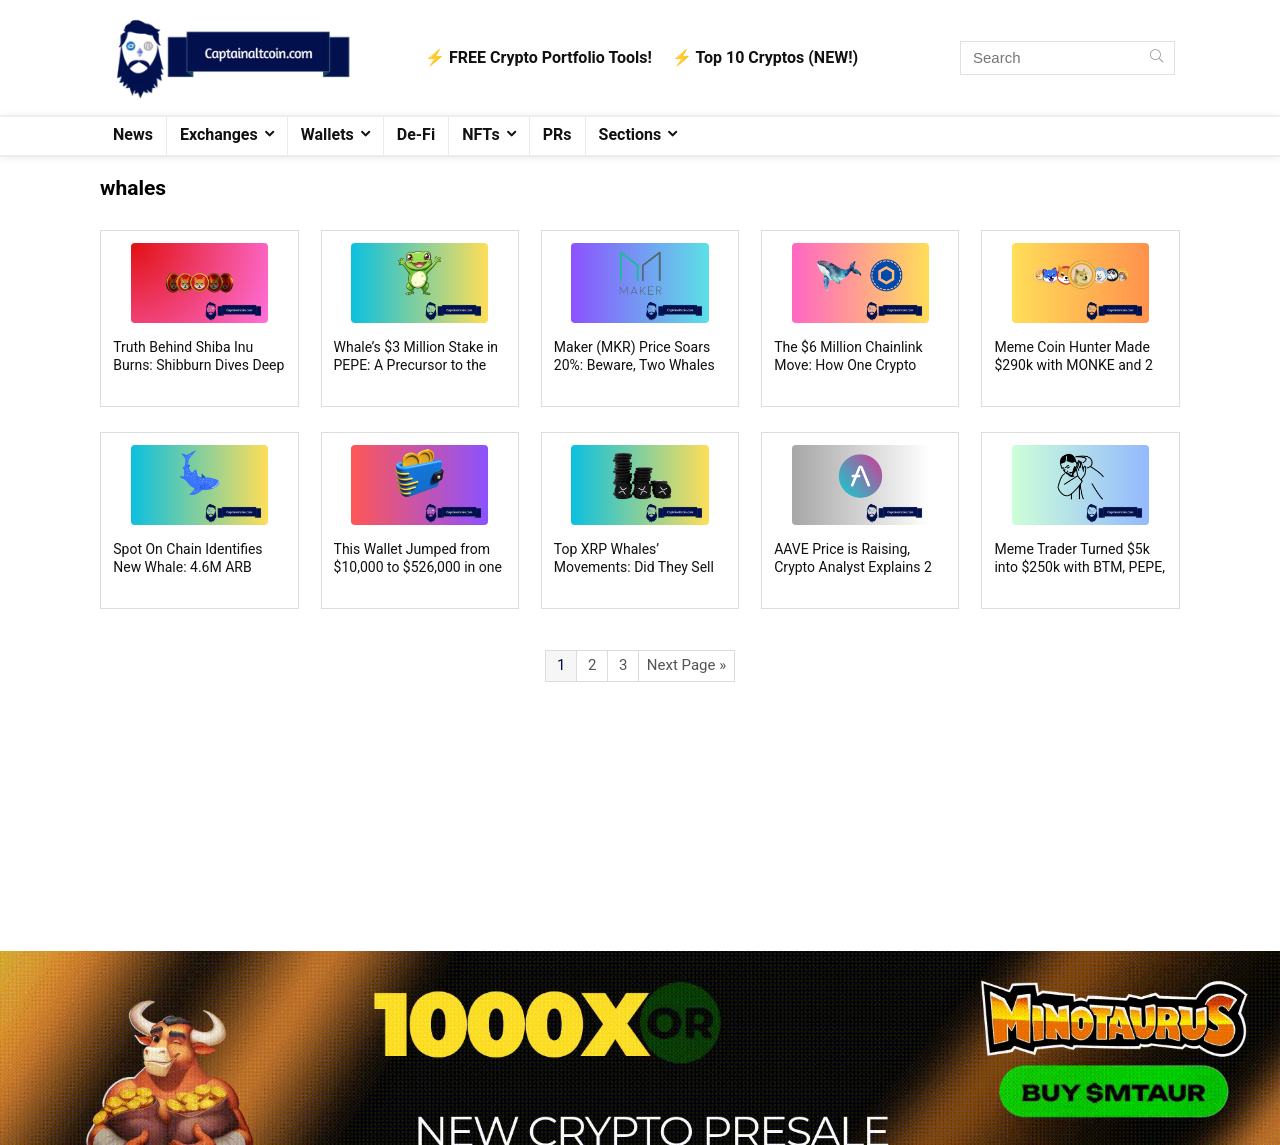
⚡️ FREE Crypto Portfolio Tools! (538, 57)
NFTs (481, 134)
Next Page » (686, 665)
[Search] (1156, 58)
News (133, 134)
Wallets (327, 134)
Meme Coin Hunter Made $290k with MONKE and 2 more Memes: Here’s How (1073, 365)
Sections (630, 134)
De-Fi (416, 134)
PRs (557, 134)
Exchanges (219, 134)
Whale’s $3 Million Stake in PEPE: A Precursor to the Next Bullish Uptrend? (416, 365)
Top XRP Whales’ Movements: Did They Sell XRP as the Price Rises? (634, 567)
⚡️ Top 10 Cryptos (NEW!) (765, 57)
